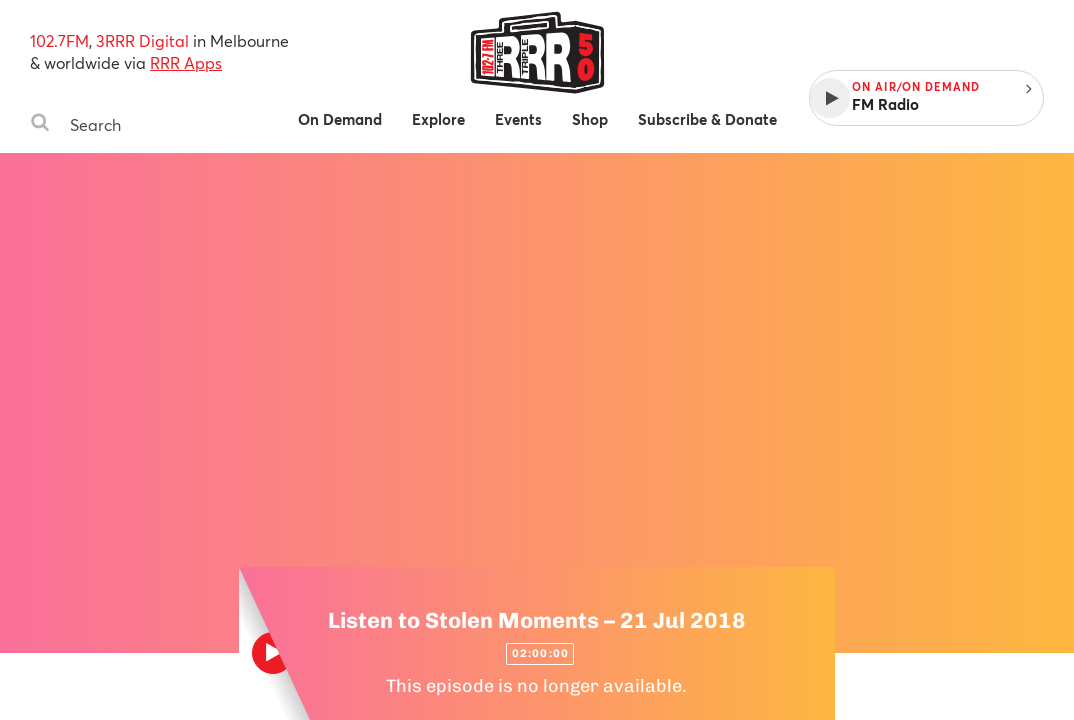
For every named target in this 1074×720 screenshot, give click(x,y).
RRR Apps (186, 62)
